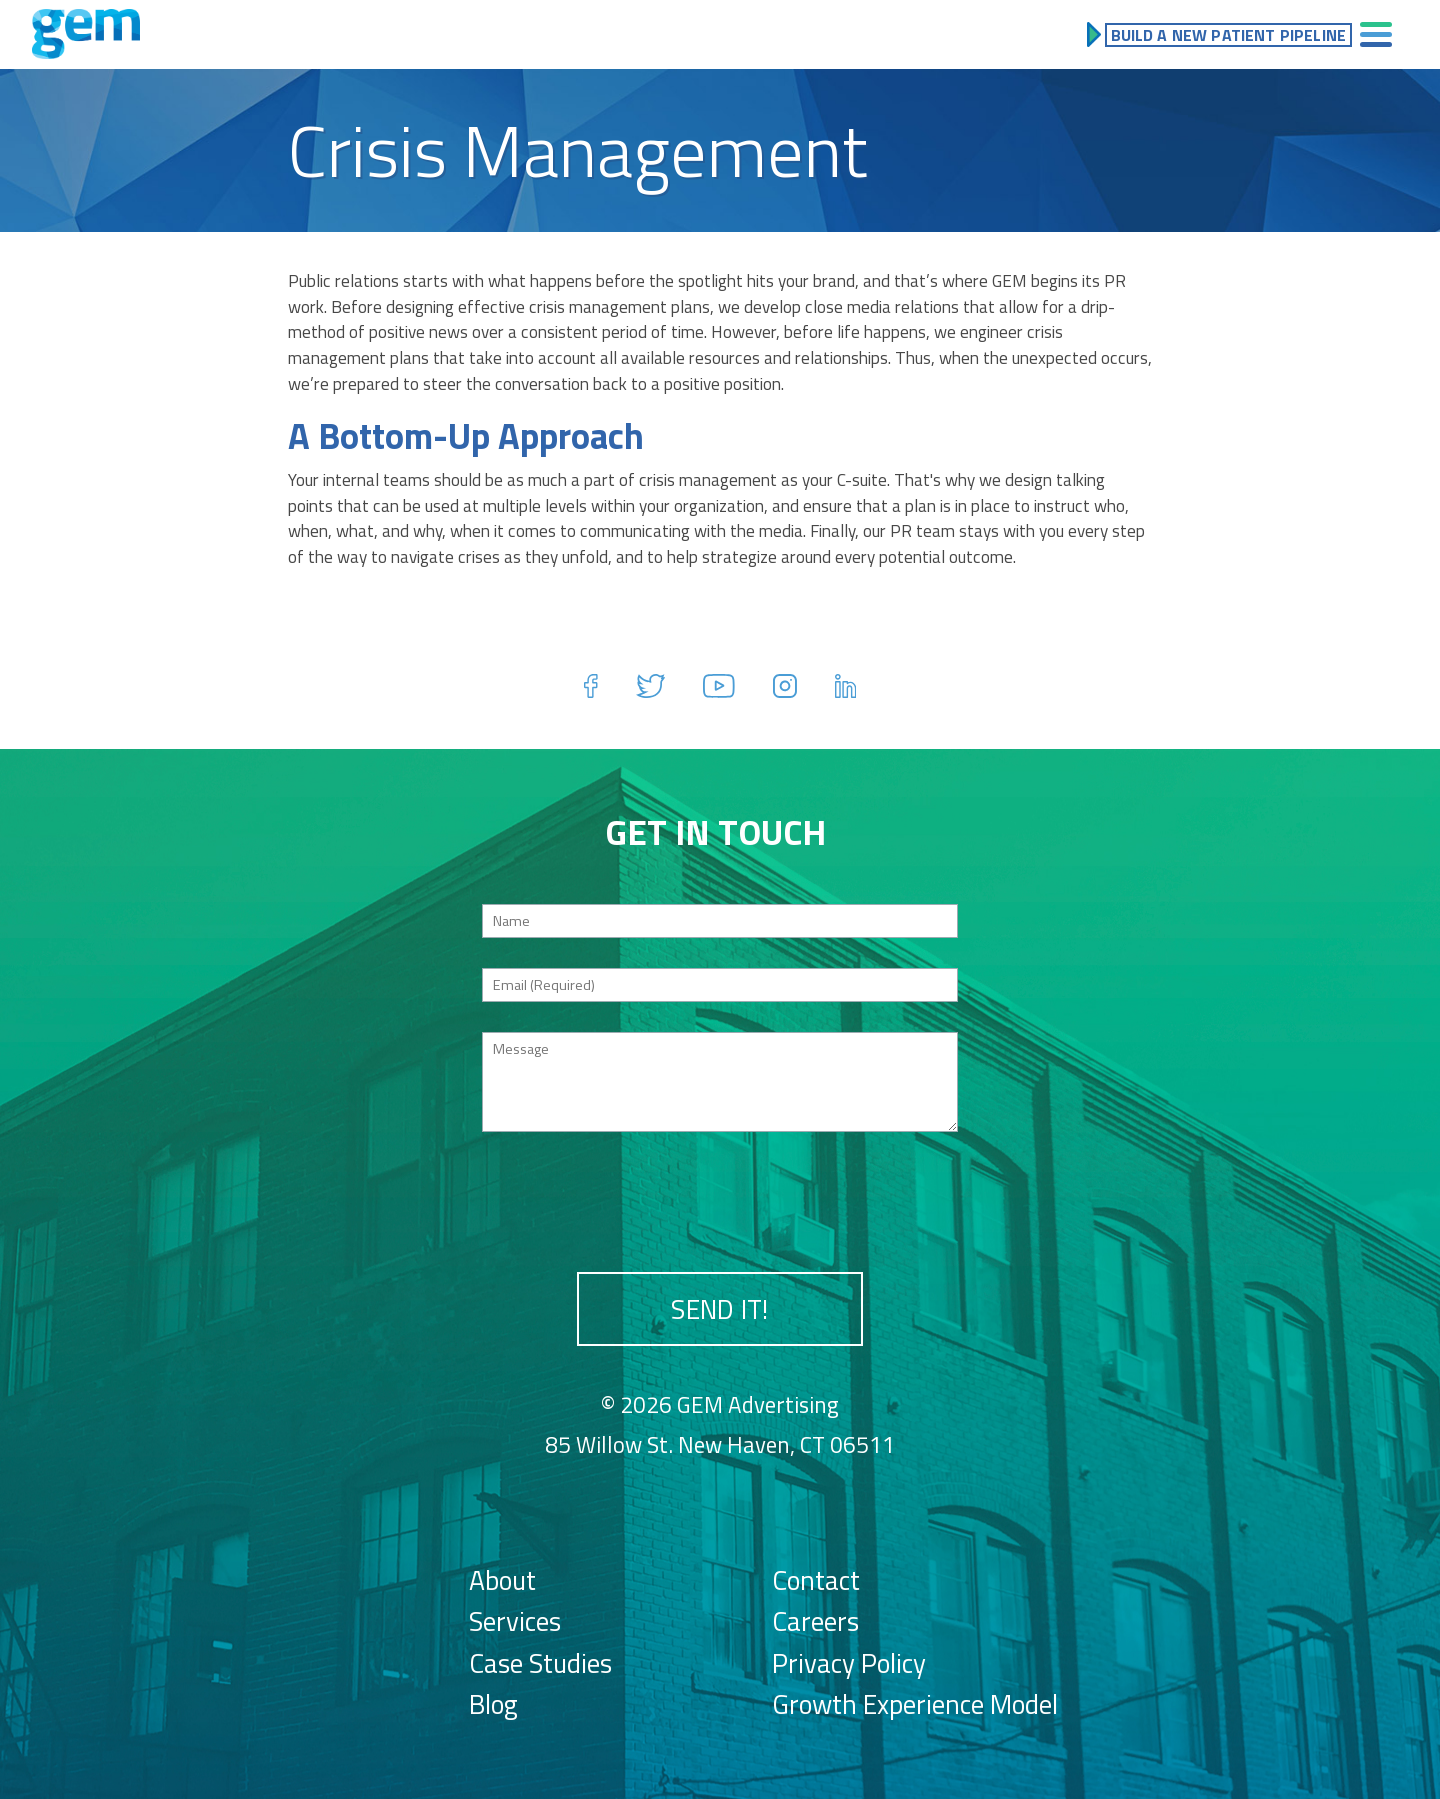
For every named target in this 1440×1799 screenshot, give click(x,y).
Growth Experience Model (915, 1704)
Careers (815, 1621)
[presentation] (720, 1201)
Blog (493, 1704)
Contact (816, 1580)
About (502, 1580)
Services (515, 1621)
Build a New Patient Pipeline (1228, 35)
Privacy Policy (849, 1663)
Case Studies (540, 1663)
